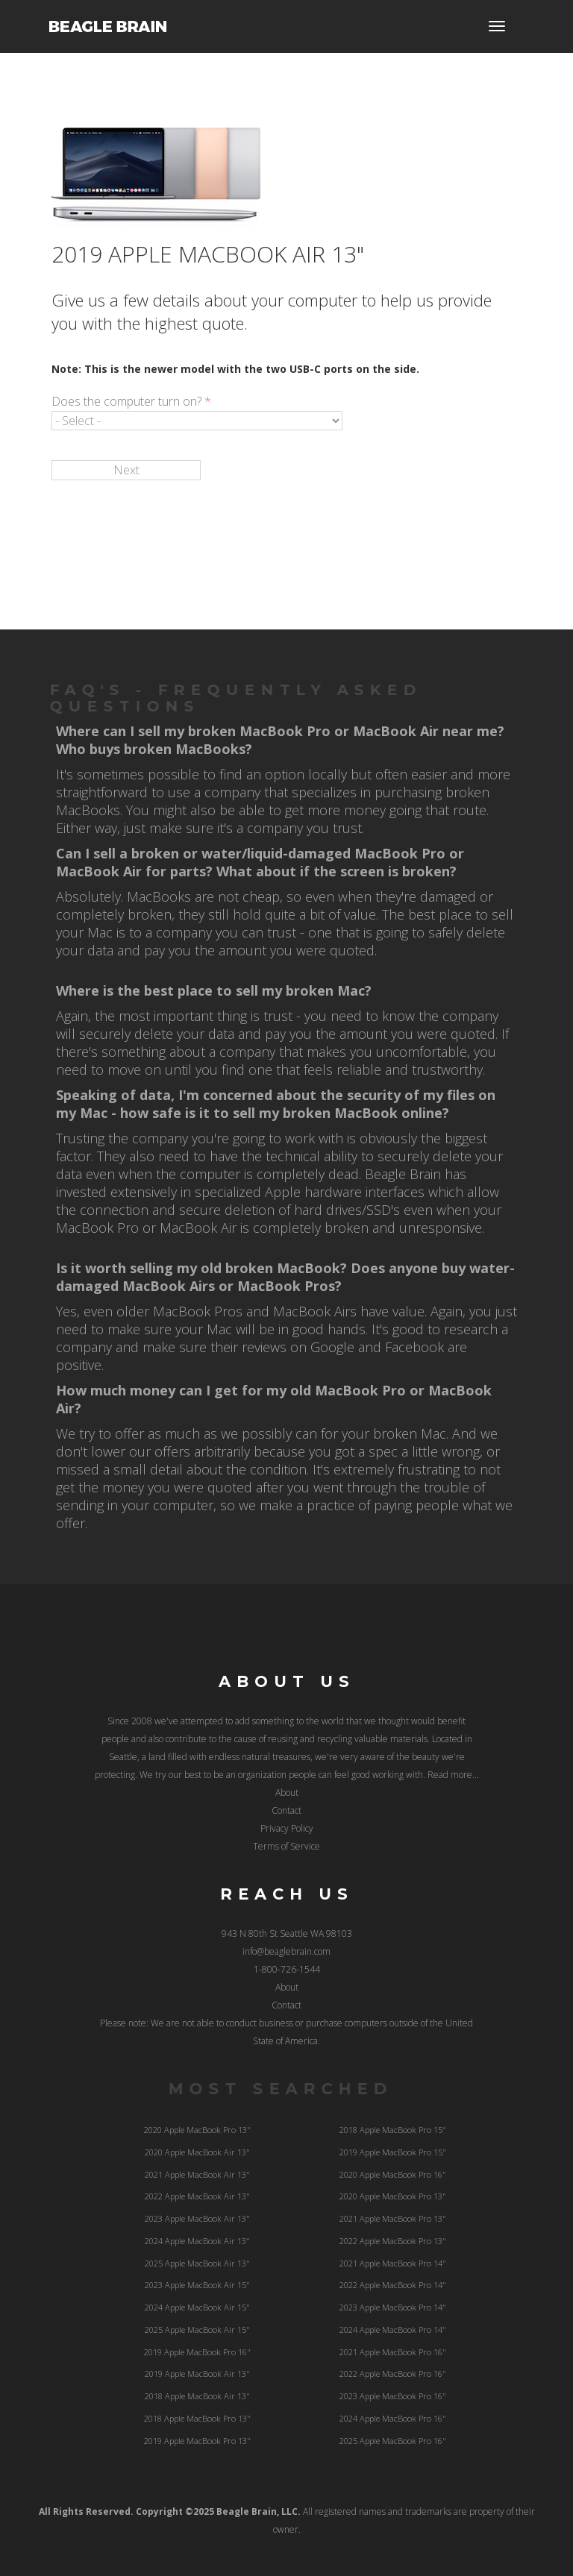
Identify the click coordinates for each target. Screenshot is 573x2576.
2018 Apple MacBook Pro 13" (197, 2418)
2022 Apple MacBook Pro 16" (392, 2373)
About (286, 1792)
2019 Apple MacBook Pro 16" (197, 2351)
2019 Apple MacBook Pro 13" (197, 2440)
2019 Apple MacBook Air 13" (197, 2373)
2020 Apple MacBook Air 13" (197, 2152)
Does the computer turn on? (131, 401)
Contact (286, 1810)
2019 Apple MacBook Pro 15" (392, 2152)
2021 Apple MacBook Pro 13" (392, 2218)
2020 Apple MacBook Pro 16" (392, 2174)
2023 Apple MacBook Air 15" (197, 2284)
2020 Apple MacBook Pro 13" (197, 2129)
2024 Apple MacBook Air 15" (197, 2307)
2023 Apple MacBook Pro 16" (392, 2395)
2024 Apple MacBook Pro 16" (392, 2418)
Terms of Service (286, 1846)
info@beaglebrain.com (286, 1951)
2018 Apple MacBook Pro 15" (392, 2129)
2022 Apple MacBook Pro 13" (392, 2240)
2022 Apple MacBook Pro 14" (392, 2284)
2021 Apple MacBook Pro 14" (392, 2263)
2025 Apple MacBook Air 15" (197, 2329)
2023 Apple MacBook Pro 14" (392, 2307)
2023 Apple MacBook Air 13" (197, 2218)
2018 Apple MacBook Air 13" (197, 2395)
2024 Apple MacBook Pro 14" (392, 2329)
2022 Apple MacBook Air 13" (197, 2196)
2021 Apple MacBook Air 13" (197, 2174)
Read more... (453, 1774)
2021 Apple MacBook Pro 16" (392, 2351)
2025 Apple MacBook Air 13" (197, 2263)
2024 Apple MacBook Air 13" (197, 2240)
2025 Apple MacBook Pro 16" (392, 2440)
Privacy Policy (286, 1828)
